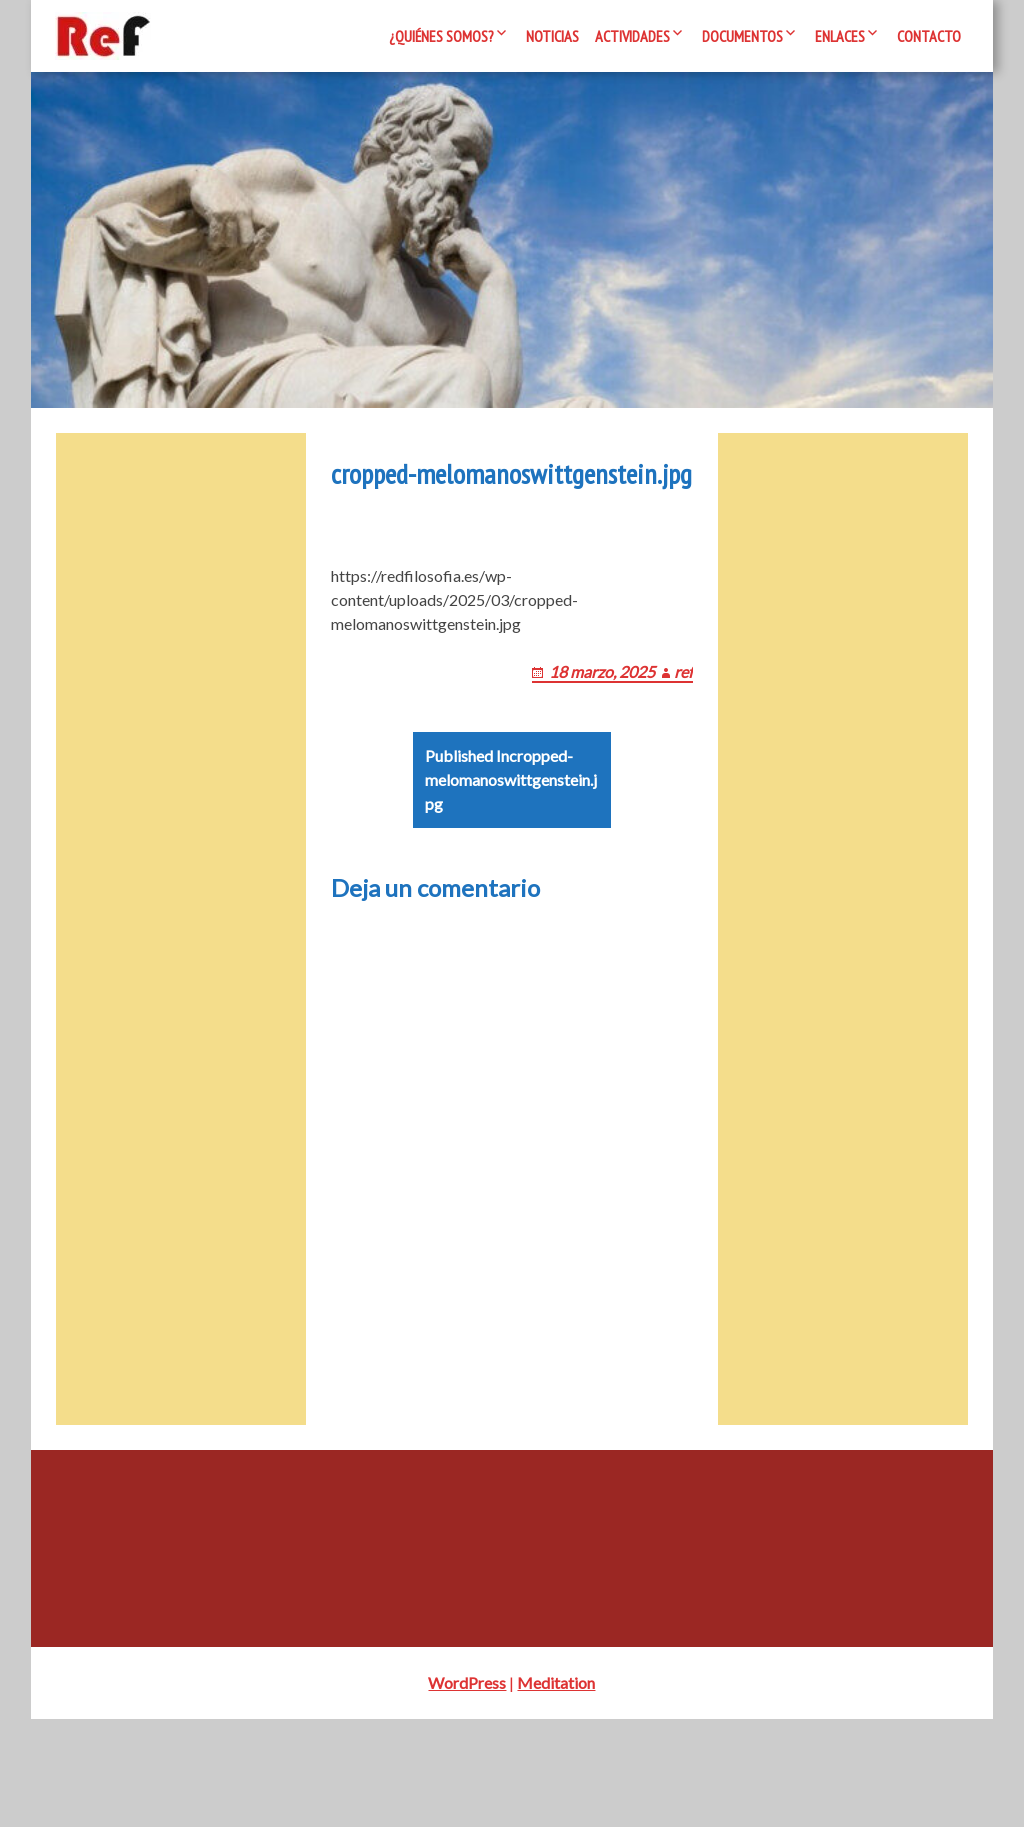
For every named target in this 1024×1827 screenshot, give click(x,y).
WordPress (467, 1790)
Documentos (742, 36)
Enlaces (840, 36)
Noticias (552, 36)
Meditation (556, 1790)
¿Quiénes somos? (441, 36)
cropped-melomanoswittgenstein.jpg (509, 899)
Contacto (929, 36)
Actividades (632, 36)
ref (705, 779)
